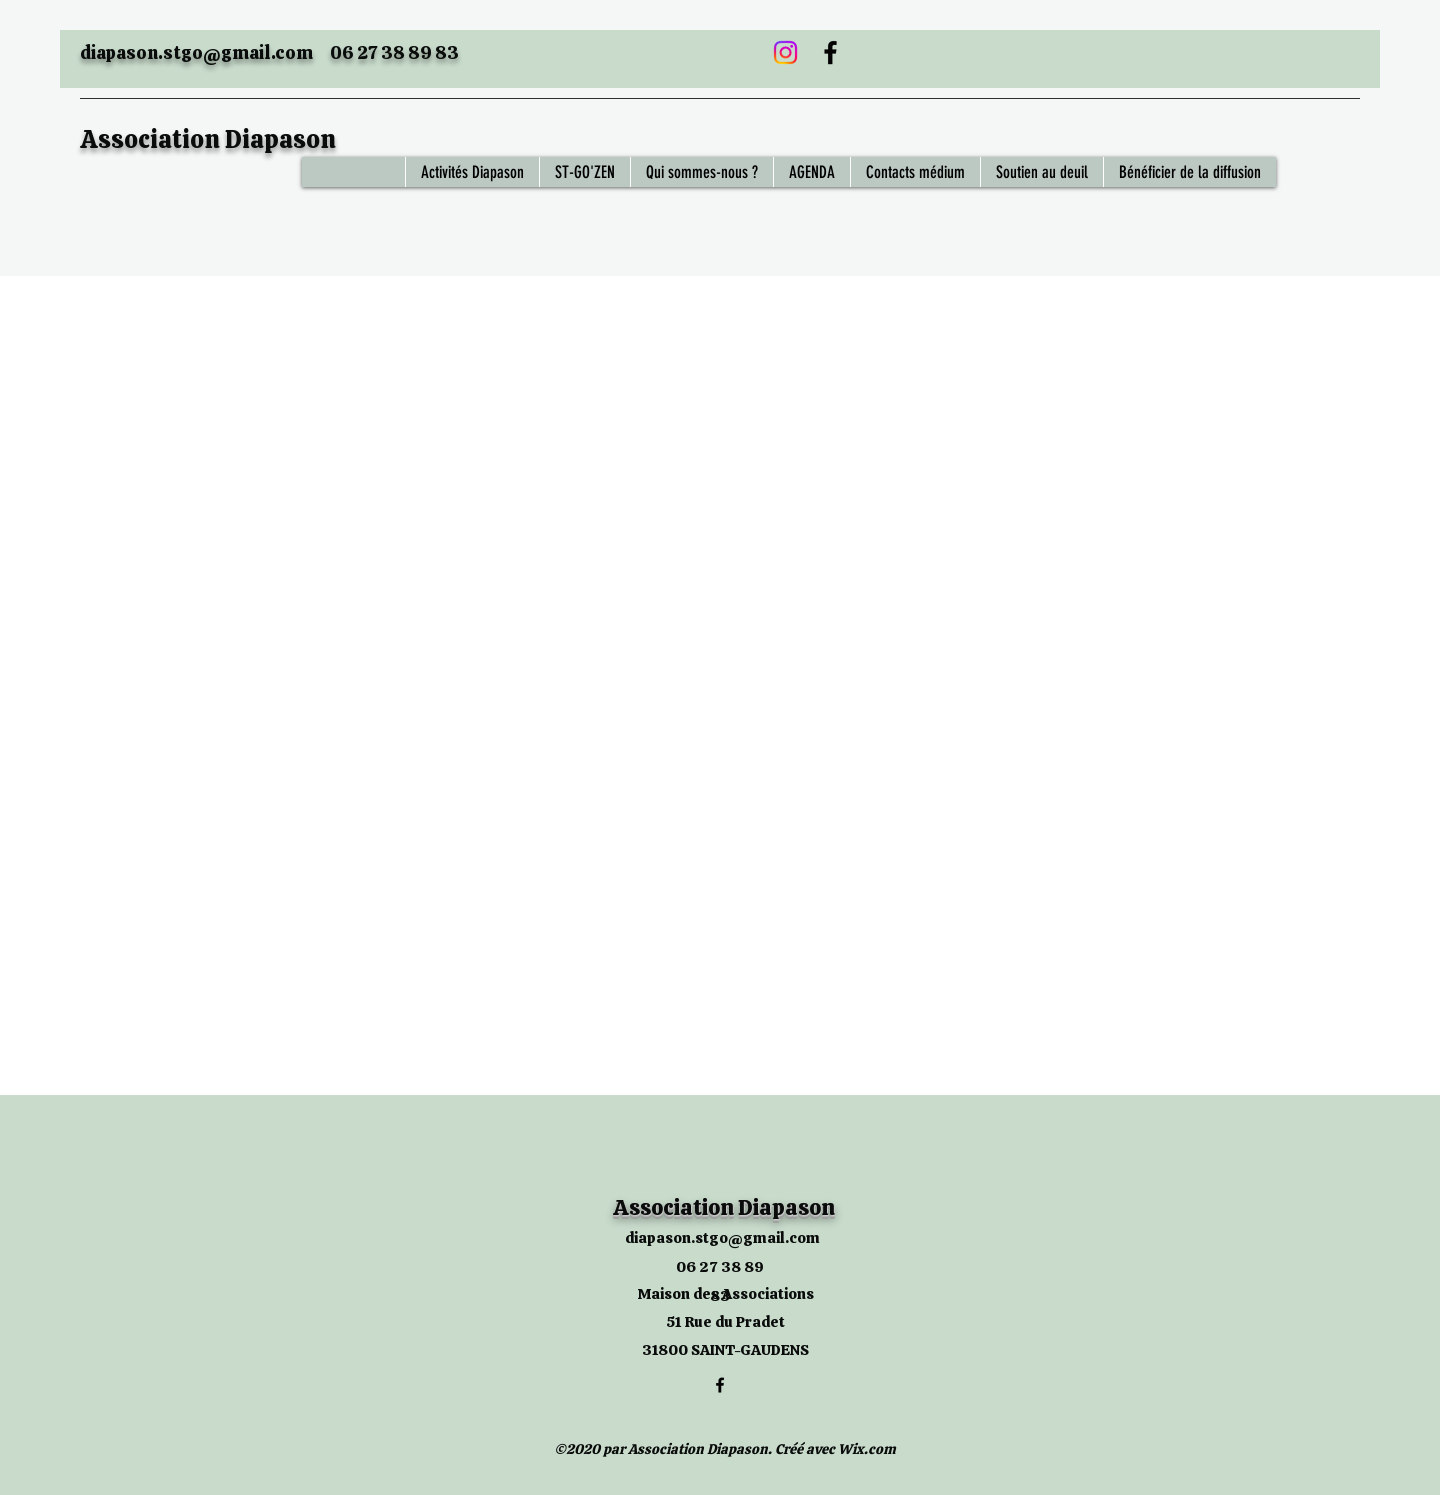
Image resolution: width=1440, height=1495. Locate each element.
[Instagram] (785, 52)
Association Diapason (208, 139)
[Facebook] (830, 52)
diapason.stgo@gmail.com (196, 52)
